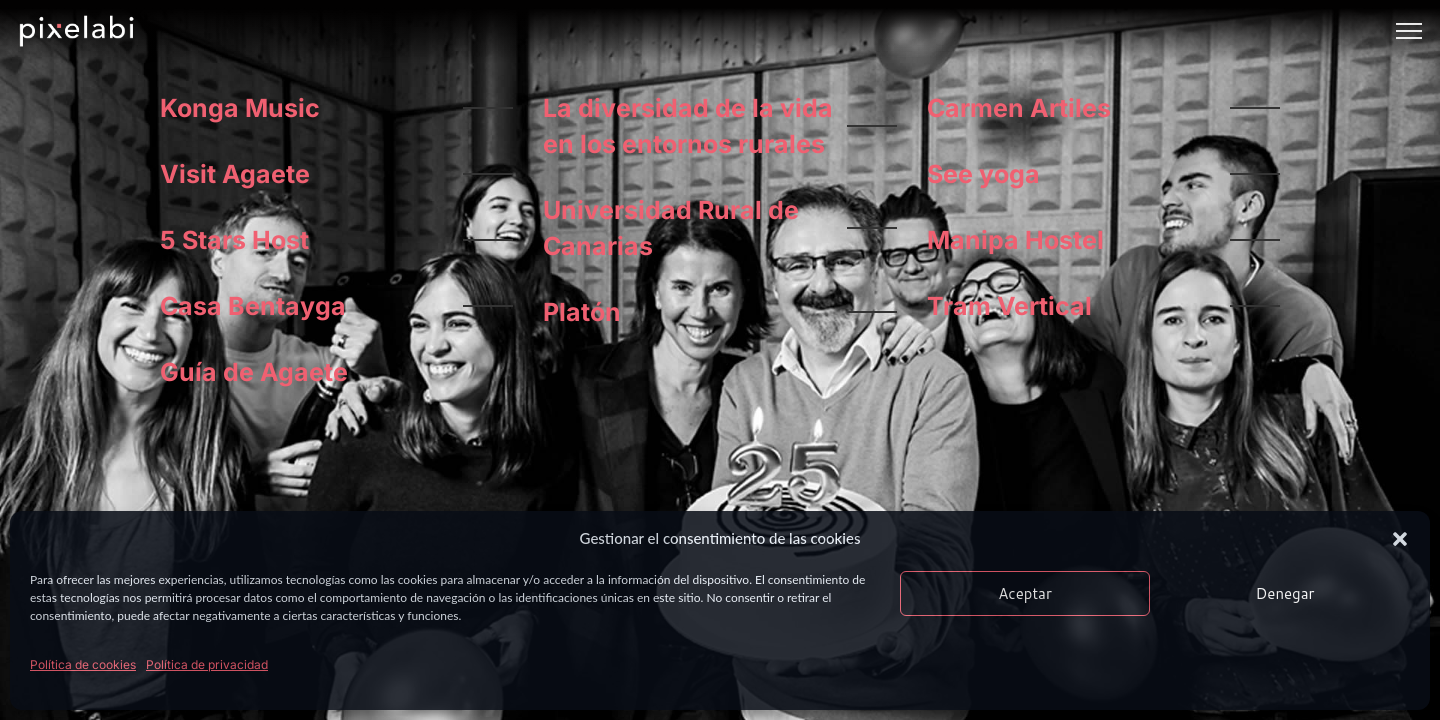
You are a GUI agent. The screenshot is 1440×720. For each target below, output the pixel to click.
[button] (1400, 539)
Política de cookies (83, 664)
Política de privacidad (207, 664)
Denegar (1285, 593)
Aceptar (1025, 593)
